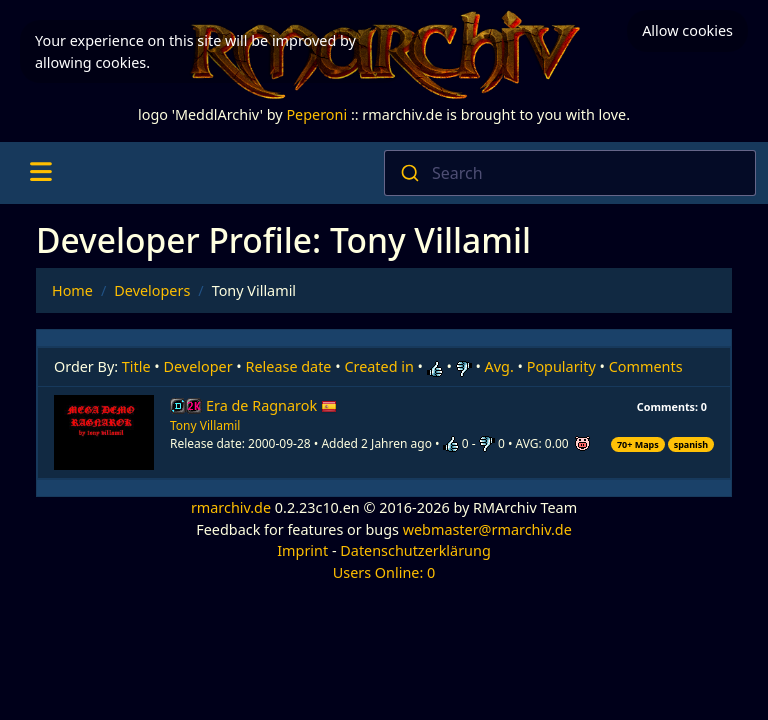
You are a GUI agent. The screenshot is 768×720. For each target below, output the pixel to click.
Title (136, 366)
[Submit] (408, 173)
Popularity (561, 366)
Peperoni (316, 114)
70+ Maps (638, 444)
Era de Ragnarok (271, 405)
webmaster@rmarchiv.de (487, 529)
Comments (646, 366)
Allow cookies (687, 30)
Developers (152, 290)
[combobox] (570, 173)
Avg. (499, 366)
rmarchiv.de (231, 507)
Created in (378, 366)
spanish (691, 444)
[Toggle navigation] (40, 173)
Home (72, 290)
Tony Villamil (205, 425)
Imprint (302, 550)
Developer (198, 366)
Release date (289, 366)
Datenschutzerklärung (415, 550)
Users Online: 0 (384, 572)
